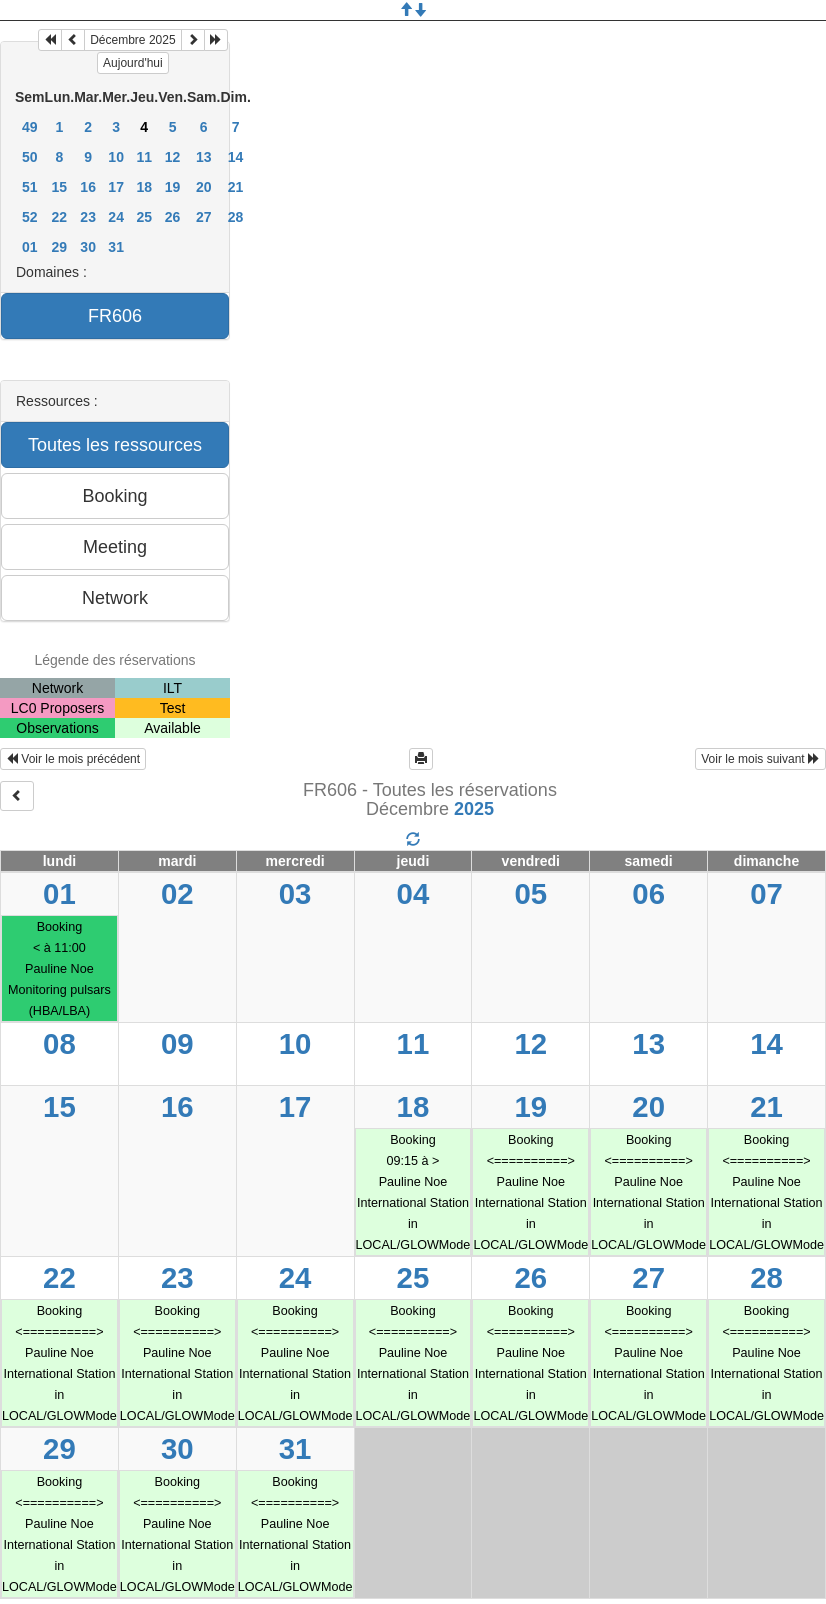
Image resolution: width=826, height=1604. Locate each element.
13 (204, 157)
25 (144, 217)
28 (236, 217)
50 (30, 157)
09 (177, 1043)
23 (88, 217)
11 (144, 157)
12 (173, 157)
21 (236, 187)
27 (204, 217)
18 (144, 187)
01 (30, 247)
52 (30, 217)
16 (88, 187)
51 (30, 187)
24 (116, 217)
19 (173, 187)
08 (59, 1043)
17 (116, 187)
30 (88, 247)
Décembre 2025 (132, 40)
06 (648, 893)
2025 (474, 809)
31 (116, 247)
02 (177, 893)
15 (60, 187)
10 (116, 157)
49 (30, 127)
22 (60, 217)
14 (236, 157)
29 (60, 247)
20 (204, 187)
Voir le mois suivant (760, 759)
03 (295, 893)
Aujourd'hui (133, 63)
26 (173, 217)
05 (530, 893)
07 (766, 893)
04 (413, 893)
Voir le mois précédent (73, 759)
